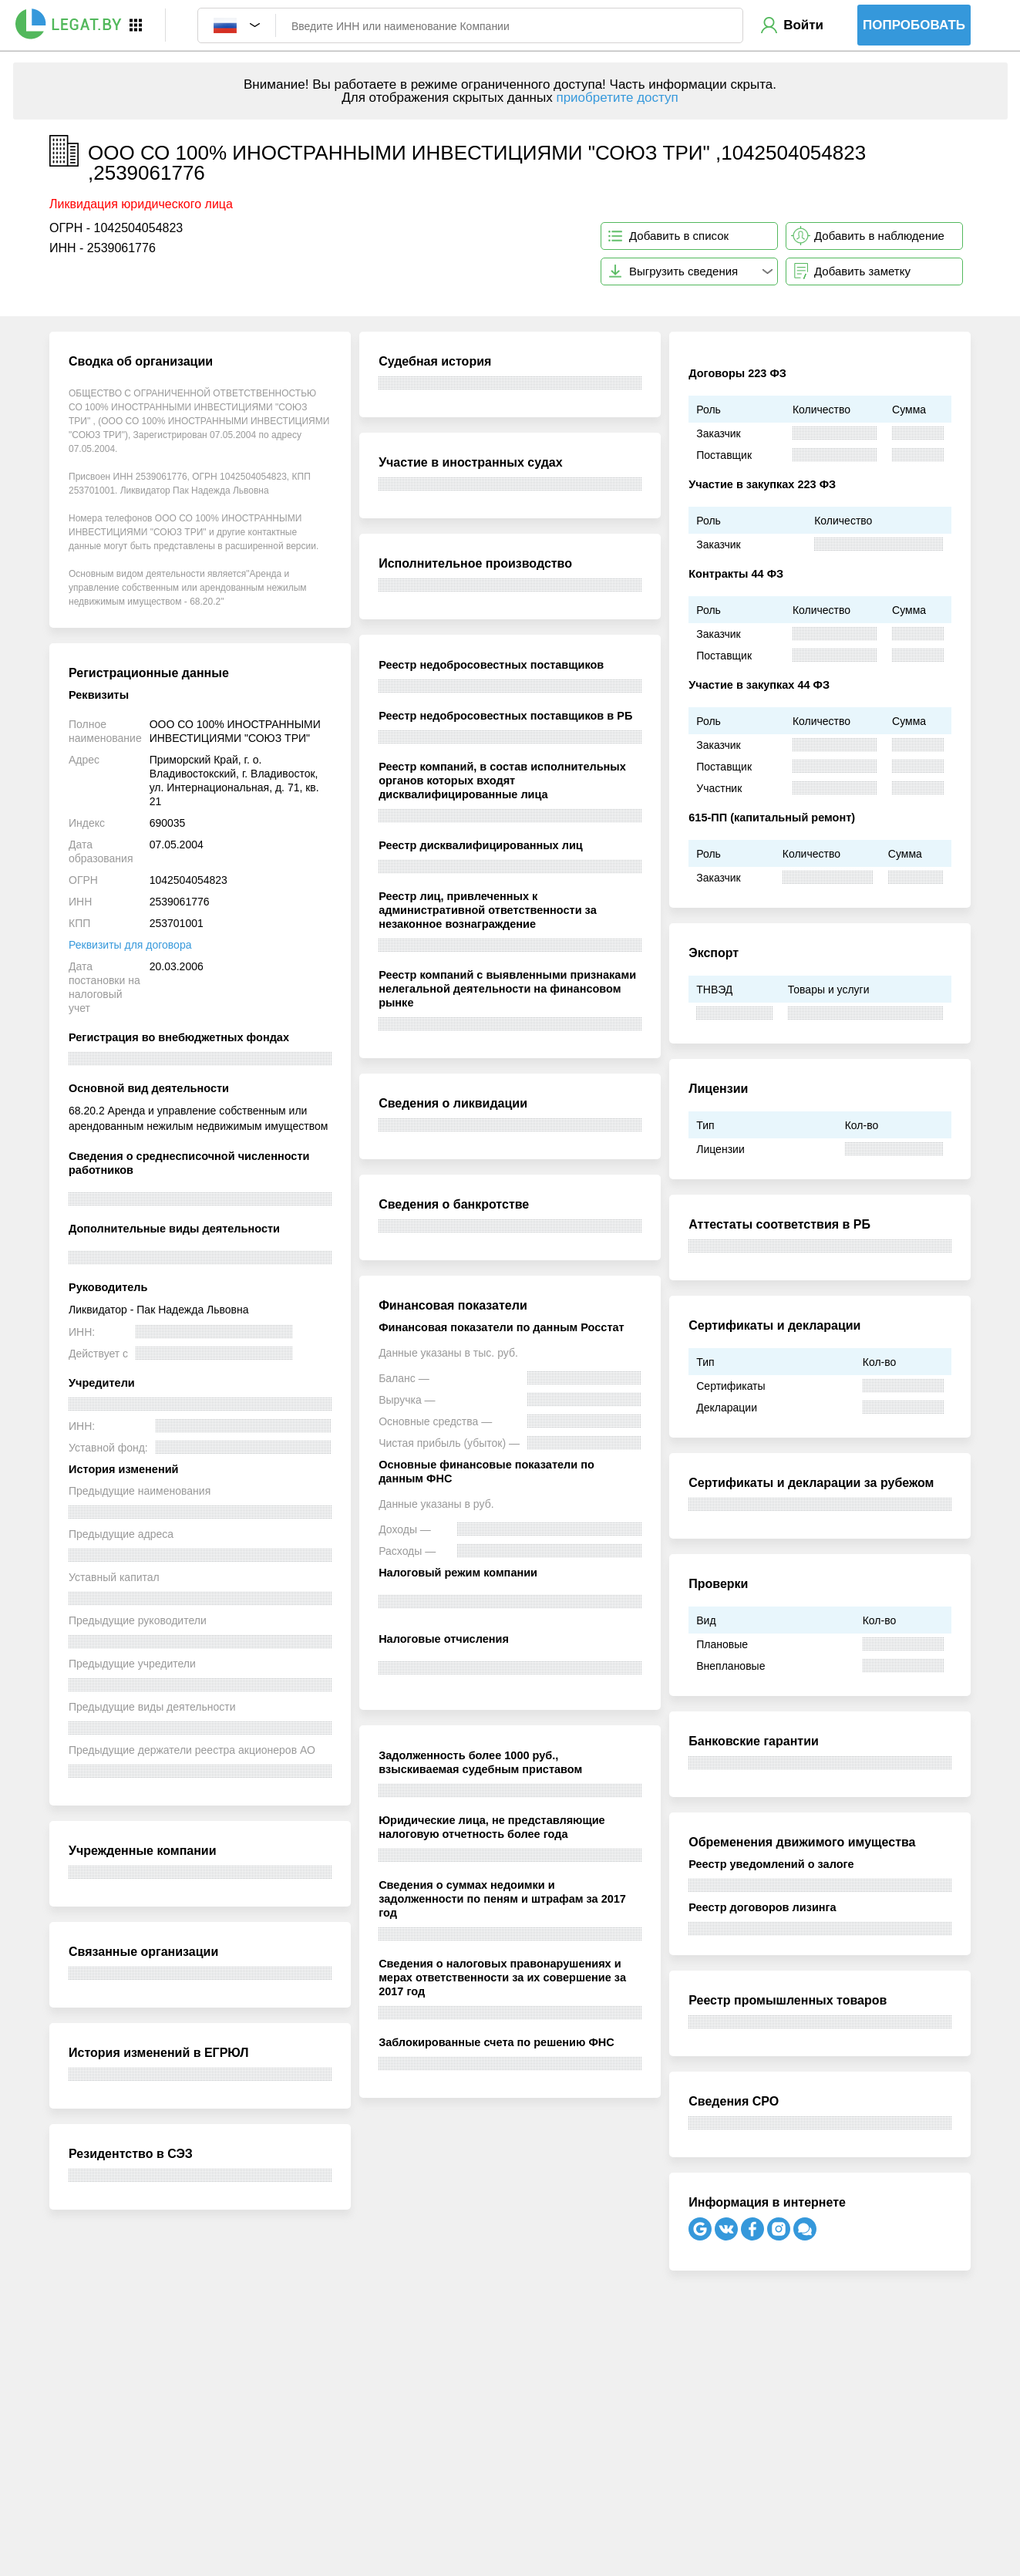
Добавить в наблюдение (879, 235)
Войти (803, 25)
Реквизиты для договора (130, 945)
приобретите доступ (617, 97)
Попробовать (914, 25)
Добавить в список (679, 235)
